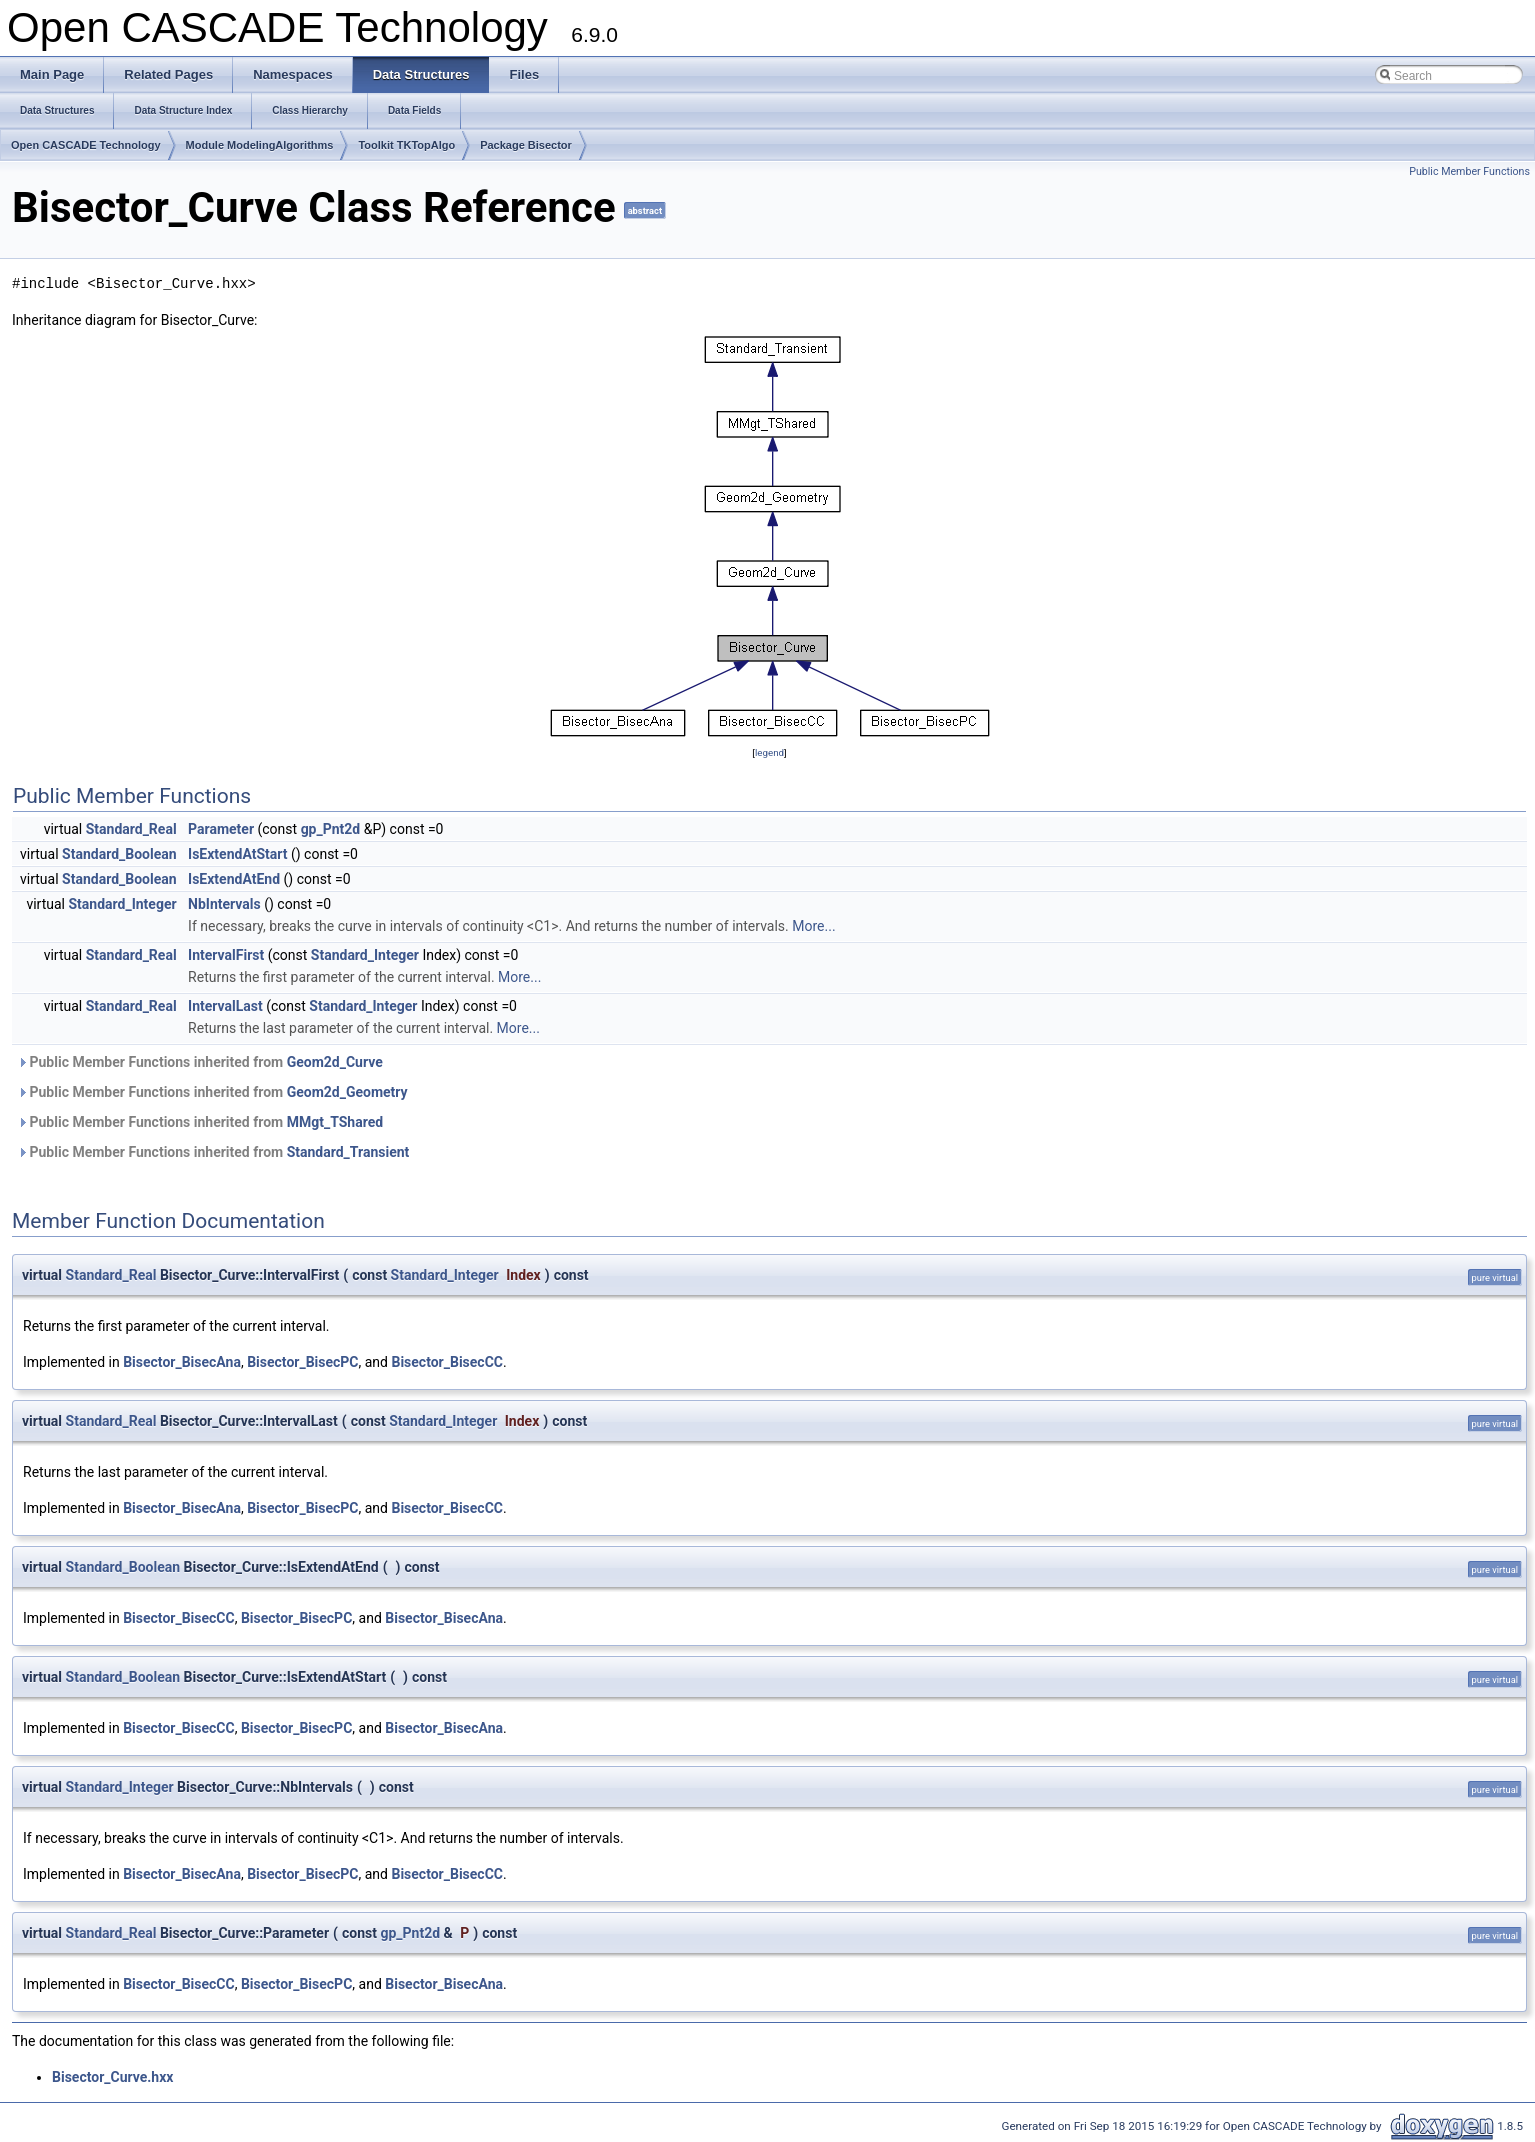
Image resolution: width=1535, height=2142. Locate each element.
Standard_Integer (122, 904)
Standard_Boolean (119, 854)
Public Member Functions (1469, 171)
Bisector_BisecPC (302, 1362)
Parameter (221, 829)
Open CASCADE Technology (86, 145)
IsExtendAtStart (237, 854)
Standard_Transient (348, 1152)
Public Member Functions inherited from (200, 1062)
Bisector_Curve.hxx (112, 2077)
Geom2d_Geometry (347, 1092)
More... (813, 926)
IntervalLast (225, 1006)
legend (769, 752)
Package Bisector (526, 145)
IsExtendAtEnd (234, 879)
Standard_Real (131, 829)
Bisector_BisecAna (182, 1362)
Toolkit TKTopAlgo (406, 145)
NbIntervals (224, 904)
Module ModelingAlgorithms (260, 145)
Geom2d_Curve (335, 1062)
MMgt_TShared (335, 1122)
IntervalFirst (226, 955)
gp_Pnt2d (331, 829)
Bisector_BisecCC (447, 1362)
